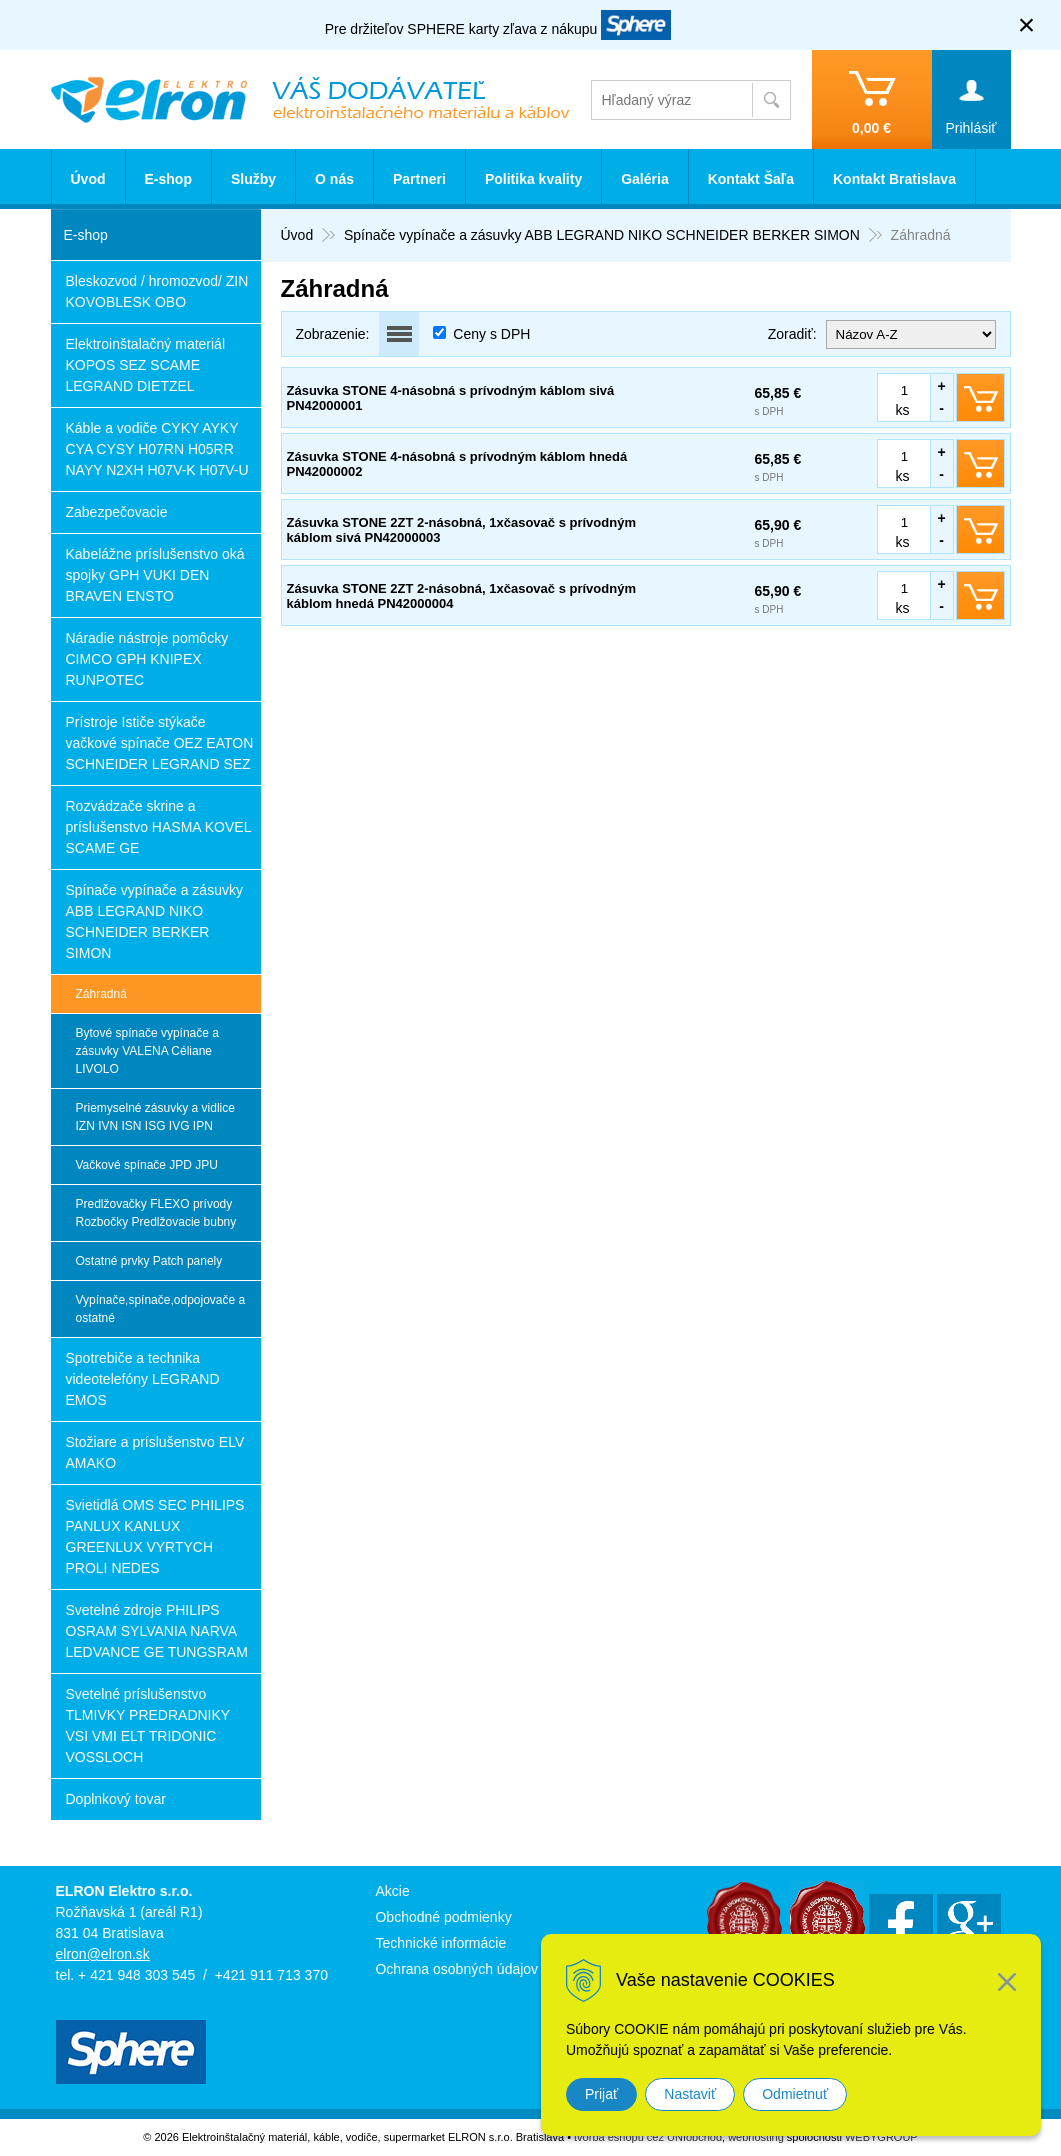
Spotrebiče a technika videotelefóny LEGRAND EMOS (143, 1379)
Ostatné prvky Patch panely (149, 1261)
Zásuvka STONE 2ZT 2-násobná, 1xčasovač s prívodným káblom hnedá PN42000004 (461, 596)
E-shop (168, 179)
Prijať (601, 2094)
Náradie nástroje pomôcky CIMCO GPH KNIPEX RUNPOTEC (147, 659)
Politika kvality (533, 179)
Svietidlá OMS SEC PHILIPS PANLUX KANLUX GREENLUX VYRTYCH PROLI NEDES (155, 1536)
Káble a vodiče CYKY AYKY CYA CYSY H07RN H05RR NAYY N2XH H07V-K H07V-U (157, 449)
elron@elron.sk (103, 1954)
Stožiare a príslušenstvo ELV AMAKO (155, 1452)
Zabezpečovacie (117, 512)
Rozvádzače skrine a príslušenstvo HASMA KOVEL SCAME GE (159, 827)
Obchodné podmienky (443, 1917)
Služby (253, 179)
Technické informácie (440, 1943)
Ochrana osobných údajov (456, 1969)
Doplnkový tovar (116, 1799)
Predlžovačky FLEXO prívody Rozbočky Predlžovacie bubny (156, 1213)
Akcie (392, 1891)
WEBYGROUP (881, 2137)
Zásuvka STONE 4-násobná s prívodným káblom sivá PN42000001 (451, 398)
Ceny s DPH (491, 334)
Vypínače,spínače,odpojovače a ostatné (161, 1309)
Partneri (419, 179)
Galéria (644, 179)
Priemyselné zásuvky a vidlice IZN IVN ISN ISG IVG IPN (155, 1117)
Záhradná (101, 994)
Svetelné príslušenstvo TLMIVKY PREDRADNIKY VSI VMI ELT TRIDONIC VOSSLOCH (148, 1725)
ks (903, 410)
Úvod (88, 179)
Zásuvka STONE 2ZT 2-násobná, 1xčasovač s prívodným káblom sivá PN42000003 (461, 530)
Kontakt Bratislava (894, 179)
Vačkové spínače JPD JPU (147, 1165)
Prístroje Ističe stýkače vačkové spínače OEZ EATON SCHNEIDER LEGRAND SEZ (160, 743)
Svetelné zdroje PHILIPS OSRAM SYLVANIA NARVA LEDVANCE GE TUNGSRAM (157, 1631)
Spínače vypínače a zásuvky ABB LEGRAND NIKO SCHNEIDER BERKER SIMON (154, 921)
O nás (334, 179)
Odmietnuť (795, 2094)
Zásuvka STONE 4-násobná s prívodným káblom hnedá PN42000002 (457, 464)
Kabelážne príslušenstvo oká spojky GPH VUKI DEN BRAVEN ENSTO (155, 575)
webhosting (756, 2137)
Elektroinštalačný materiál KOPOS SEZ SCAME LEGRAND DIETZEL (146, 365)
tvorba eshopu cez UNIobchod (648, 2137)
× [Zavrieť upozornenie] (1027, 24)
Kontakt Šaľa (751, 179)
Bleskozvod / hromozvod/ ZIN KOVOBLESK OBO (157, 291)
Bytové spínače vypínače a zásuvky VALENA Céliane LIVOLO (147, 1051)
